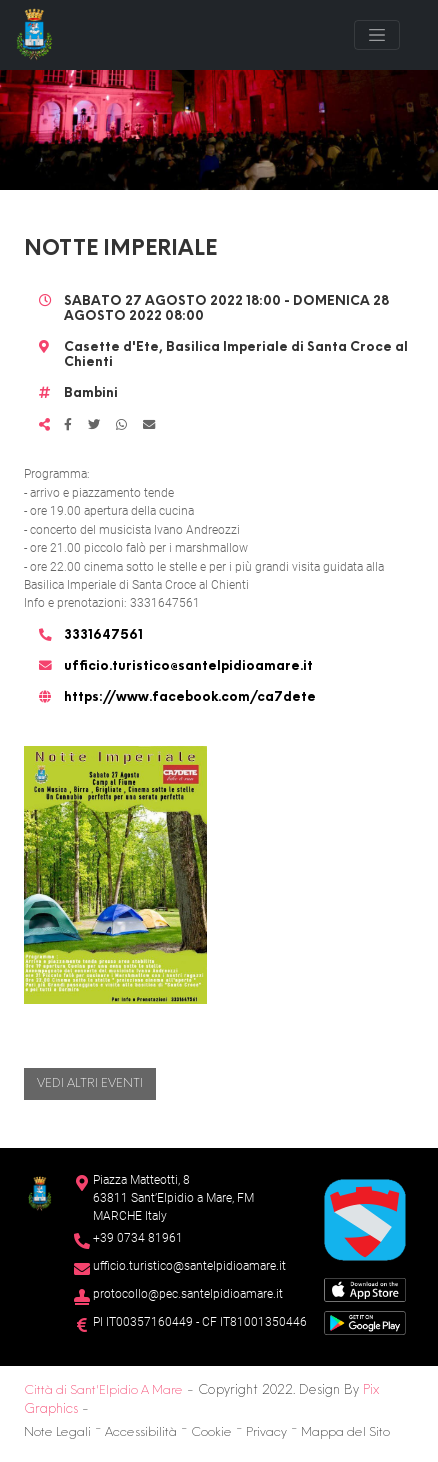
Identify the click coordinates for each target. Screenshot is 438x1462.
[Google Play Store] (365, 1321)
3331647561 (103, 636)
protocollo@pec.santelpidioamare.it (188, 1294)
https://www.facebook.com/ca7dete (190, 698)
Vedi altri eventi (90, 1084)
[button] (115, 874)
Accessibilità (141, 1433)
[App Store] (365, 1288)
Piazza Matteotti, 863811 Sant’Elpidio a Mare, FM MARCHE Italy (173, 1198)
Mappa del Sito (345, 1433)
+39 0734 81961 (138, 1238)
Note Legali (57, 1433)
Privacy (266, 1433)
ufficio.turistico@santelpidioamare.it (188, 667)
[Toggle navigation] (377, 35)
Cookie (211, 1433)
